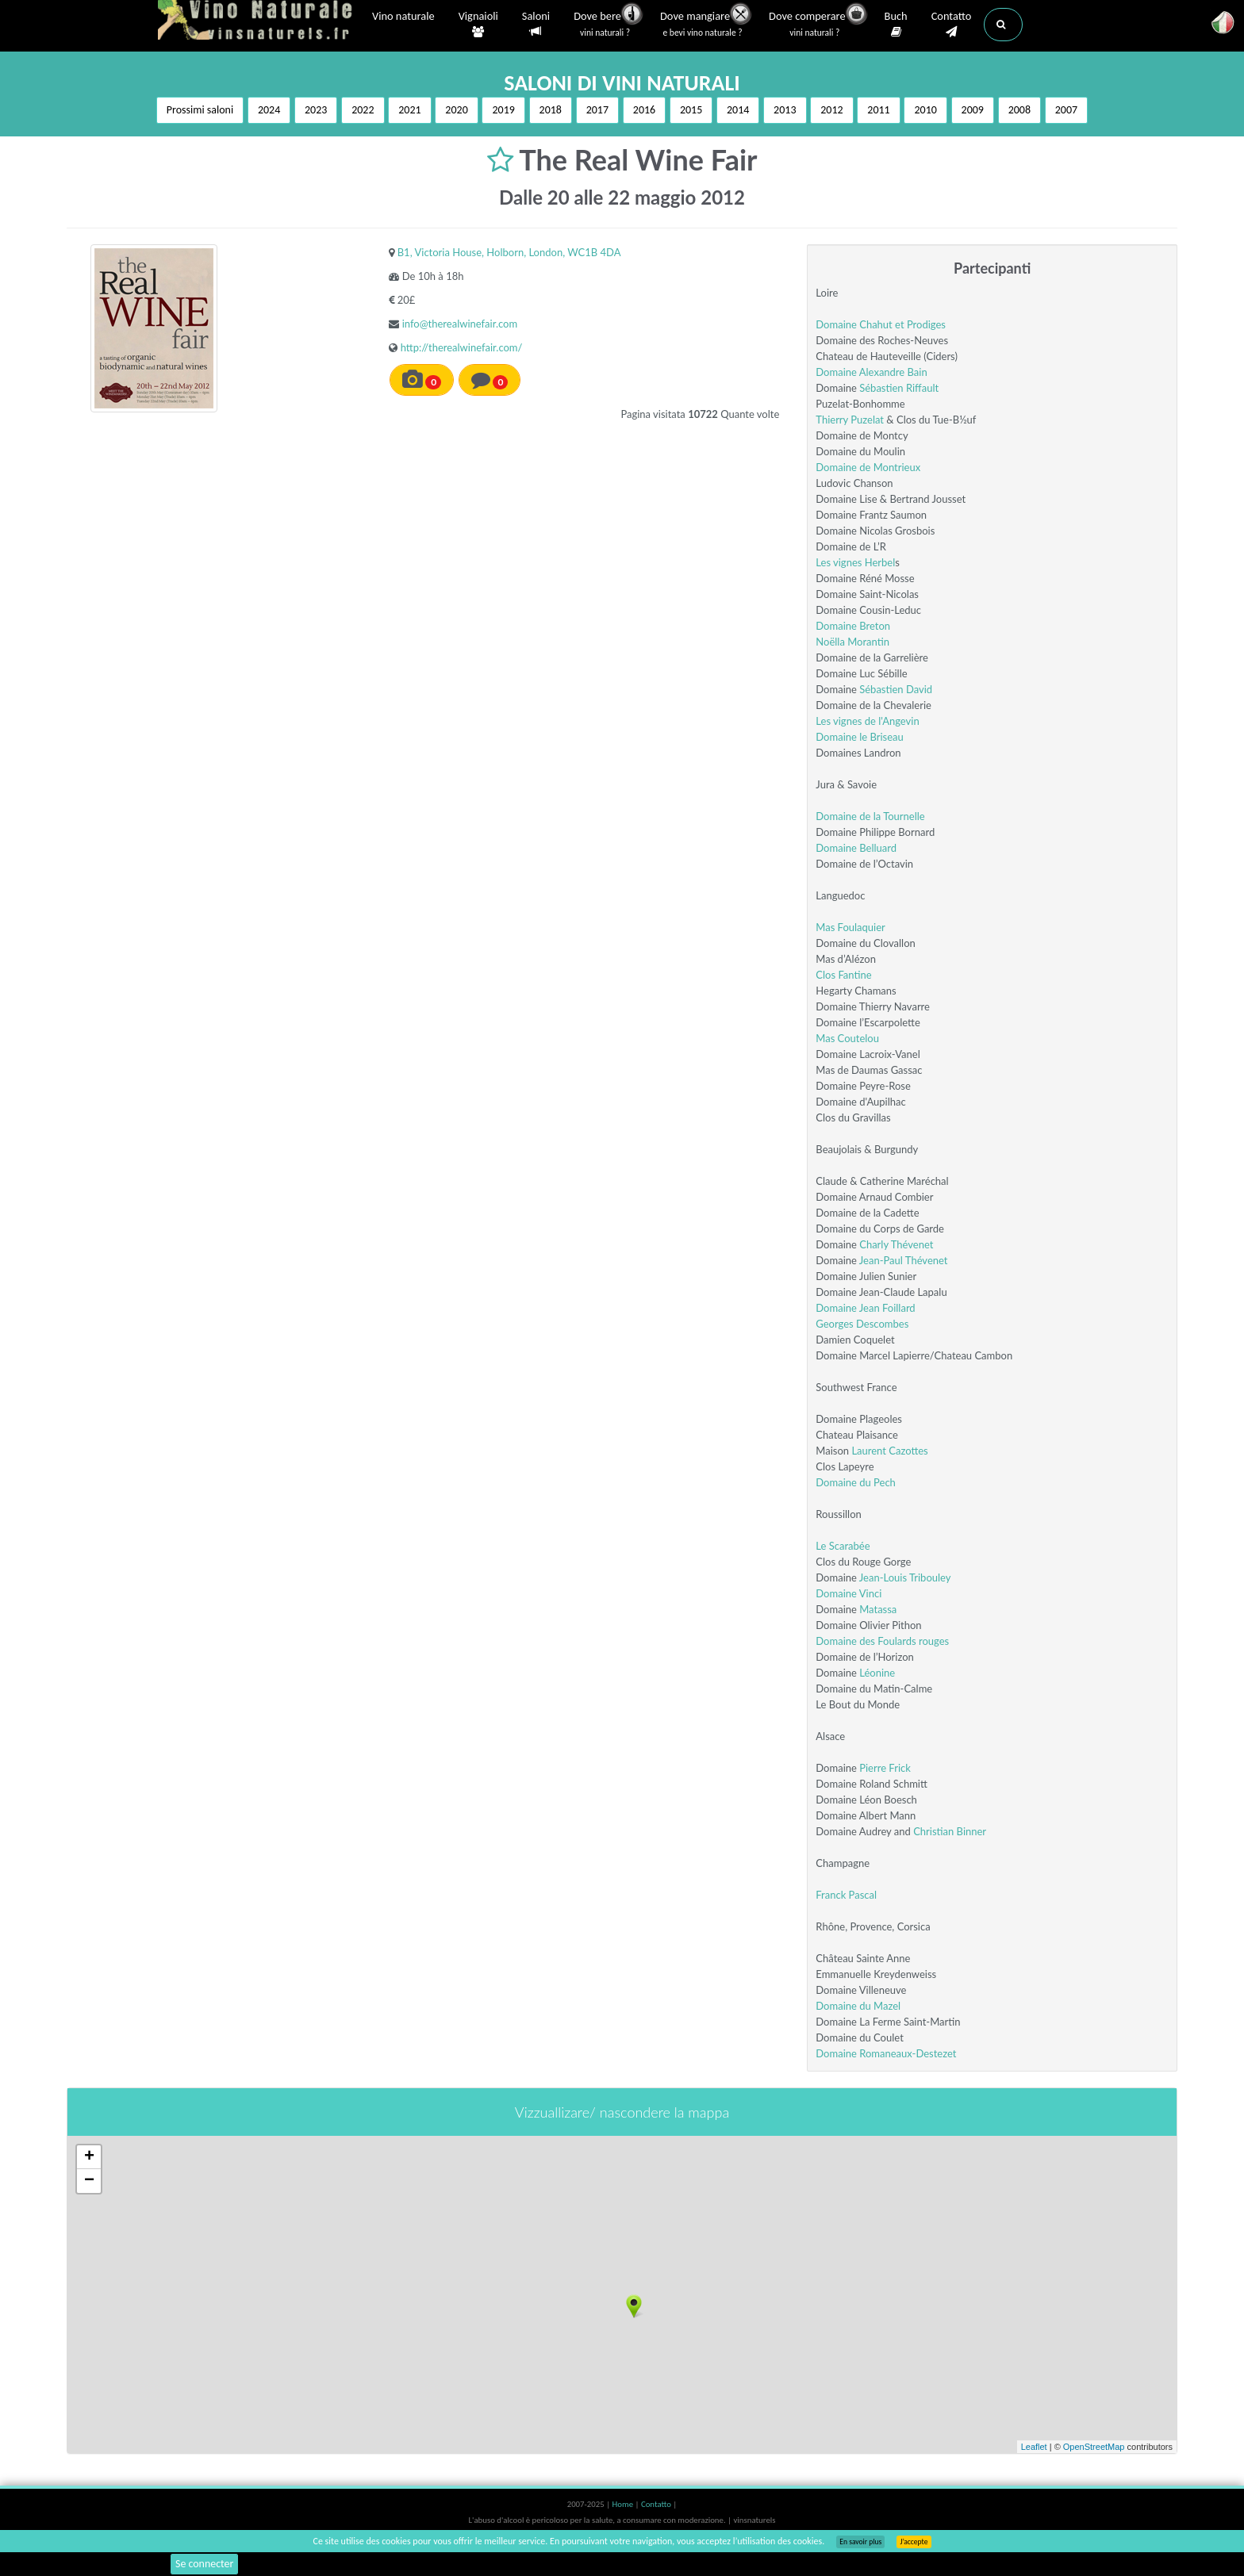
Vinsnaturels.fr (257, 21)
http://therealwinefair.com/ (462, 347)
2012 (831, 110)
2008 (1019, 110)
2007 (1066, 110)
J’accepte (913, 2542)
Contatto (951, 24)
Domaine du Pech (856, 1482)
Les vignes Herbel (855, 562)
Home (623, 2504)
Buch (896, 24)
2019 (503, 110)
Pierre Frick (885, 1767)
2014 (738, 110)
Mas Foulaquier (850, 927)
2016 (644, 110)
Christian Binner (949, 1831)
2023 (316, 110)
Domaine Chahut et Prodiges (881, 324)
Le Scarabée (843, 1545)
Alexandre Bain (893, 372)
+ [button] (89, 2157)
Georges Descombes (862, 1323)
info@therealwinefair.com (459, 323)
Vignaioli (478, 24)
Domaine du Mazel (858, 2005)
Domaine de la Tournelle (870, 816)
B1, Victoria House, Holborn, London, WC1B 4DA (509, 252)
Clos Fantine (843, 974)
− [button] (89, 2181)
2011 (878, 110)
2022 (362, 110)
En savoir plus (860, 2542)
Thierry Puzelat (850, 419)
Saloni (536, 24)
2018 (550, 110)
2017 (597, 110)
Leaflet (1034, 2446)
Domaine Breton (853, 625)
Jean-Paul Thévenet (903, 1260)
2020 (456, 110)
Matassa (878, 1609)
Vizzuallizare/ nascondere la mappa (622, 2112)
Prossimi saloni (200, 110)
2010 (925, 110)
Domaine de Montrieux (868, 467)
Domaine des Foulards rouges (882, 1641)
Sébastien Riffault (899, 387)
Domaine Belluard (856, 847)
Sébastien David (895, 689)
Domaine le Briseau (859, 736)
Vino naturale (403, 17)
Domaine (837, 372)
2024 (269, 110)
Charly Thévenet (896, 1244)
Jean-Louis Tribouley (905, 1577)
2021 (409, 110)
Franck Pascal (846, 1894)
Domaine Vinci (848, 1593)
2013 (785, 110)
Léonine (877, 1672)
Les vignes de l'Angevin (867, 721)
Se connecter (204, 2563)
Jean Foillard (887, 1307)
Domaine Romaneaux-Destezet (886, 2053)
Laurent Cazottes (889, 1450)
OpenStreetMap (1094, 2446)
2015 (691, 110)
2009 (973, 110)
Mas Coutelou (847, 1038)
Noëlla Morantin (852, 641)
